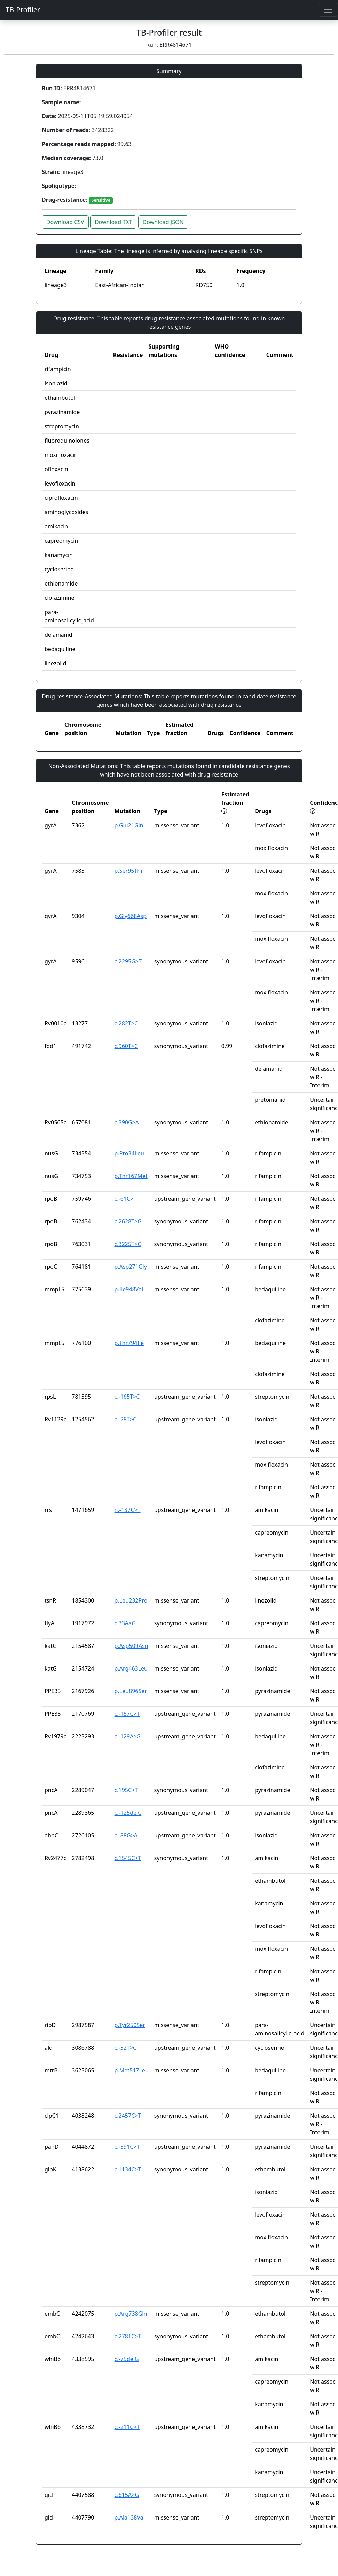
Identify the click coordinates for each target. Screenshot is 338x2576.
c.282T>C (126, 1023)
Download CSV (65, 222)
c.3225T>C (128, 1244)
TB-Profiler (23, 9)
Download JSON (163, 222)
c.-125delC (128, 1813)
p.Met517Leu (132, 2070)
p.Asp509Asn (131, 1646)
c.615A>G (127, 2495)
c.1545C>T (128, 1858)
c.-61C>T (126, 1198)
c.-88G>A (126, 1835)
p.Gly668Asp (131, 916)
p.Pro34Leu (129, 1153)
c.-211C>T (127, 2427)
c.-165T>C (127, 1396)
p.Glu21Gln (129, 825)
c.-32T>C (126, 2047)
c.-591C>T (127, 2146)
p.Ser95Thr (129, 870)
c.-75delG (127, 2359)
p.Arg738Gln (131, 2313)
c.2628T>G (128, 1221)
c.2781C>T (128, 2336)
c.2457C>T (128, 2115)
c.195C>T (126, 1790)
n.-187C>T (128, 1510)
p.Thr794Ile (129, 1343)
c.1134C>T (128, 2169)
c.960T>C (126, 1046)
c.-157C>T (127, 1714)
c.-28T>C (126, 1419)
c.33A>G (125, 1623)
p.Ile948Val (129, 1289)
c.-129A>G (128, 1736)
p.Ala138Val (130, 2517)
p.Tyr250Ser (130, 2025)
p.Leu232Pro (131, 1600)
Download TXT (113, 222)
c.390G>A (127, 1122)
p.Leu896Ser (131, 1691)
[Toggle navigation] (328, 10)
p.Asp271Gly (131, 1266)
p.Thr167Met (131, 1176)
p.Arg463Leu (131, 1668)
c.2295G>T (128, 961)
